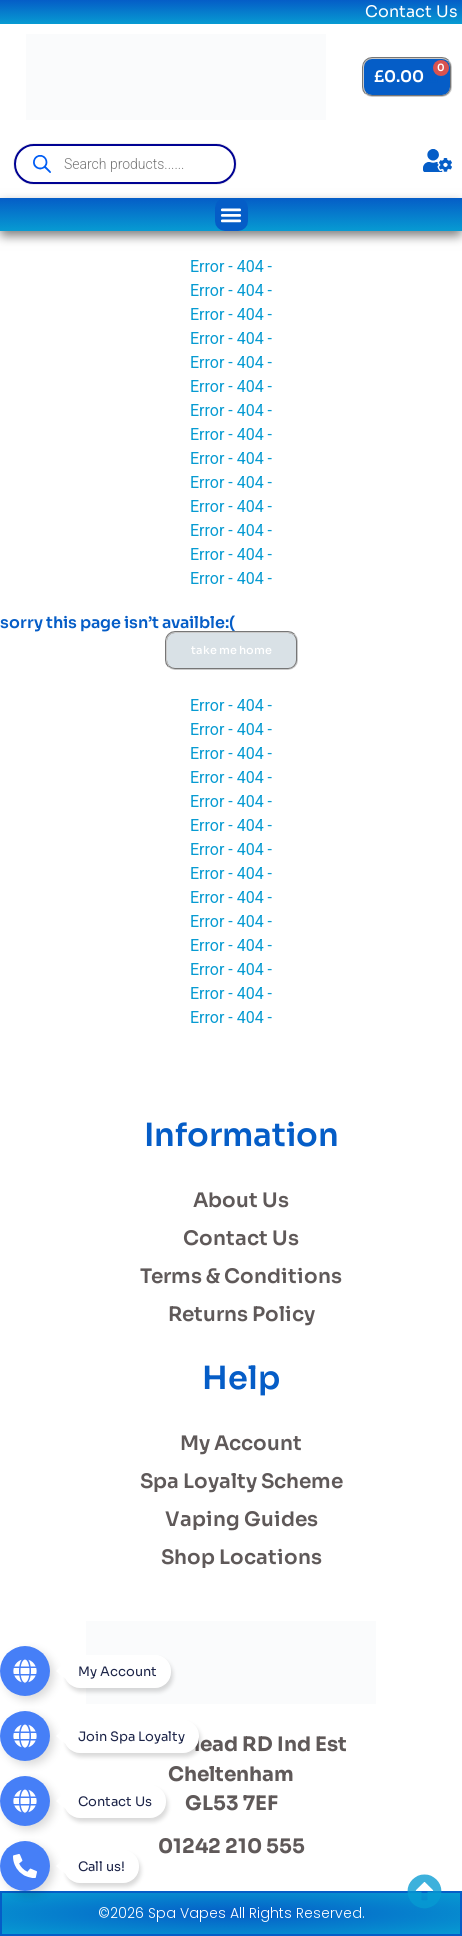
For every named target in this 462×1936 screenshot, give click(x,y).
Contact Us (411, 11)
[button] (231, 214)
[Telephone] (69, 1866)
